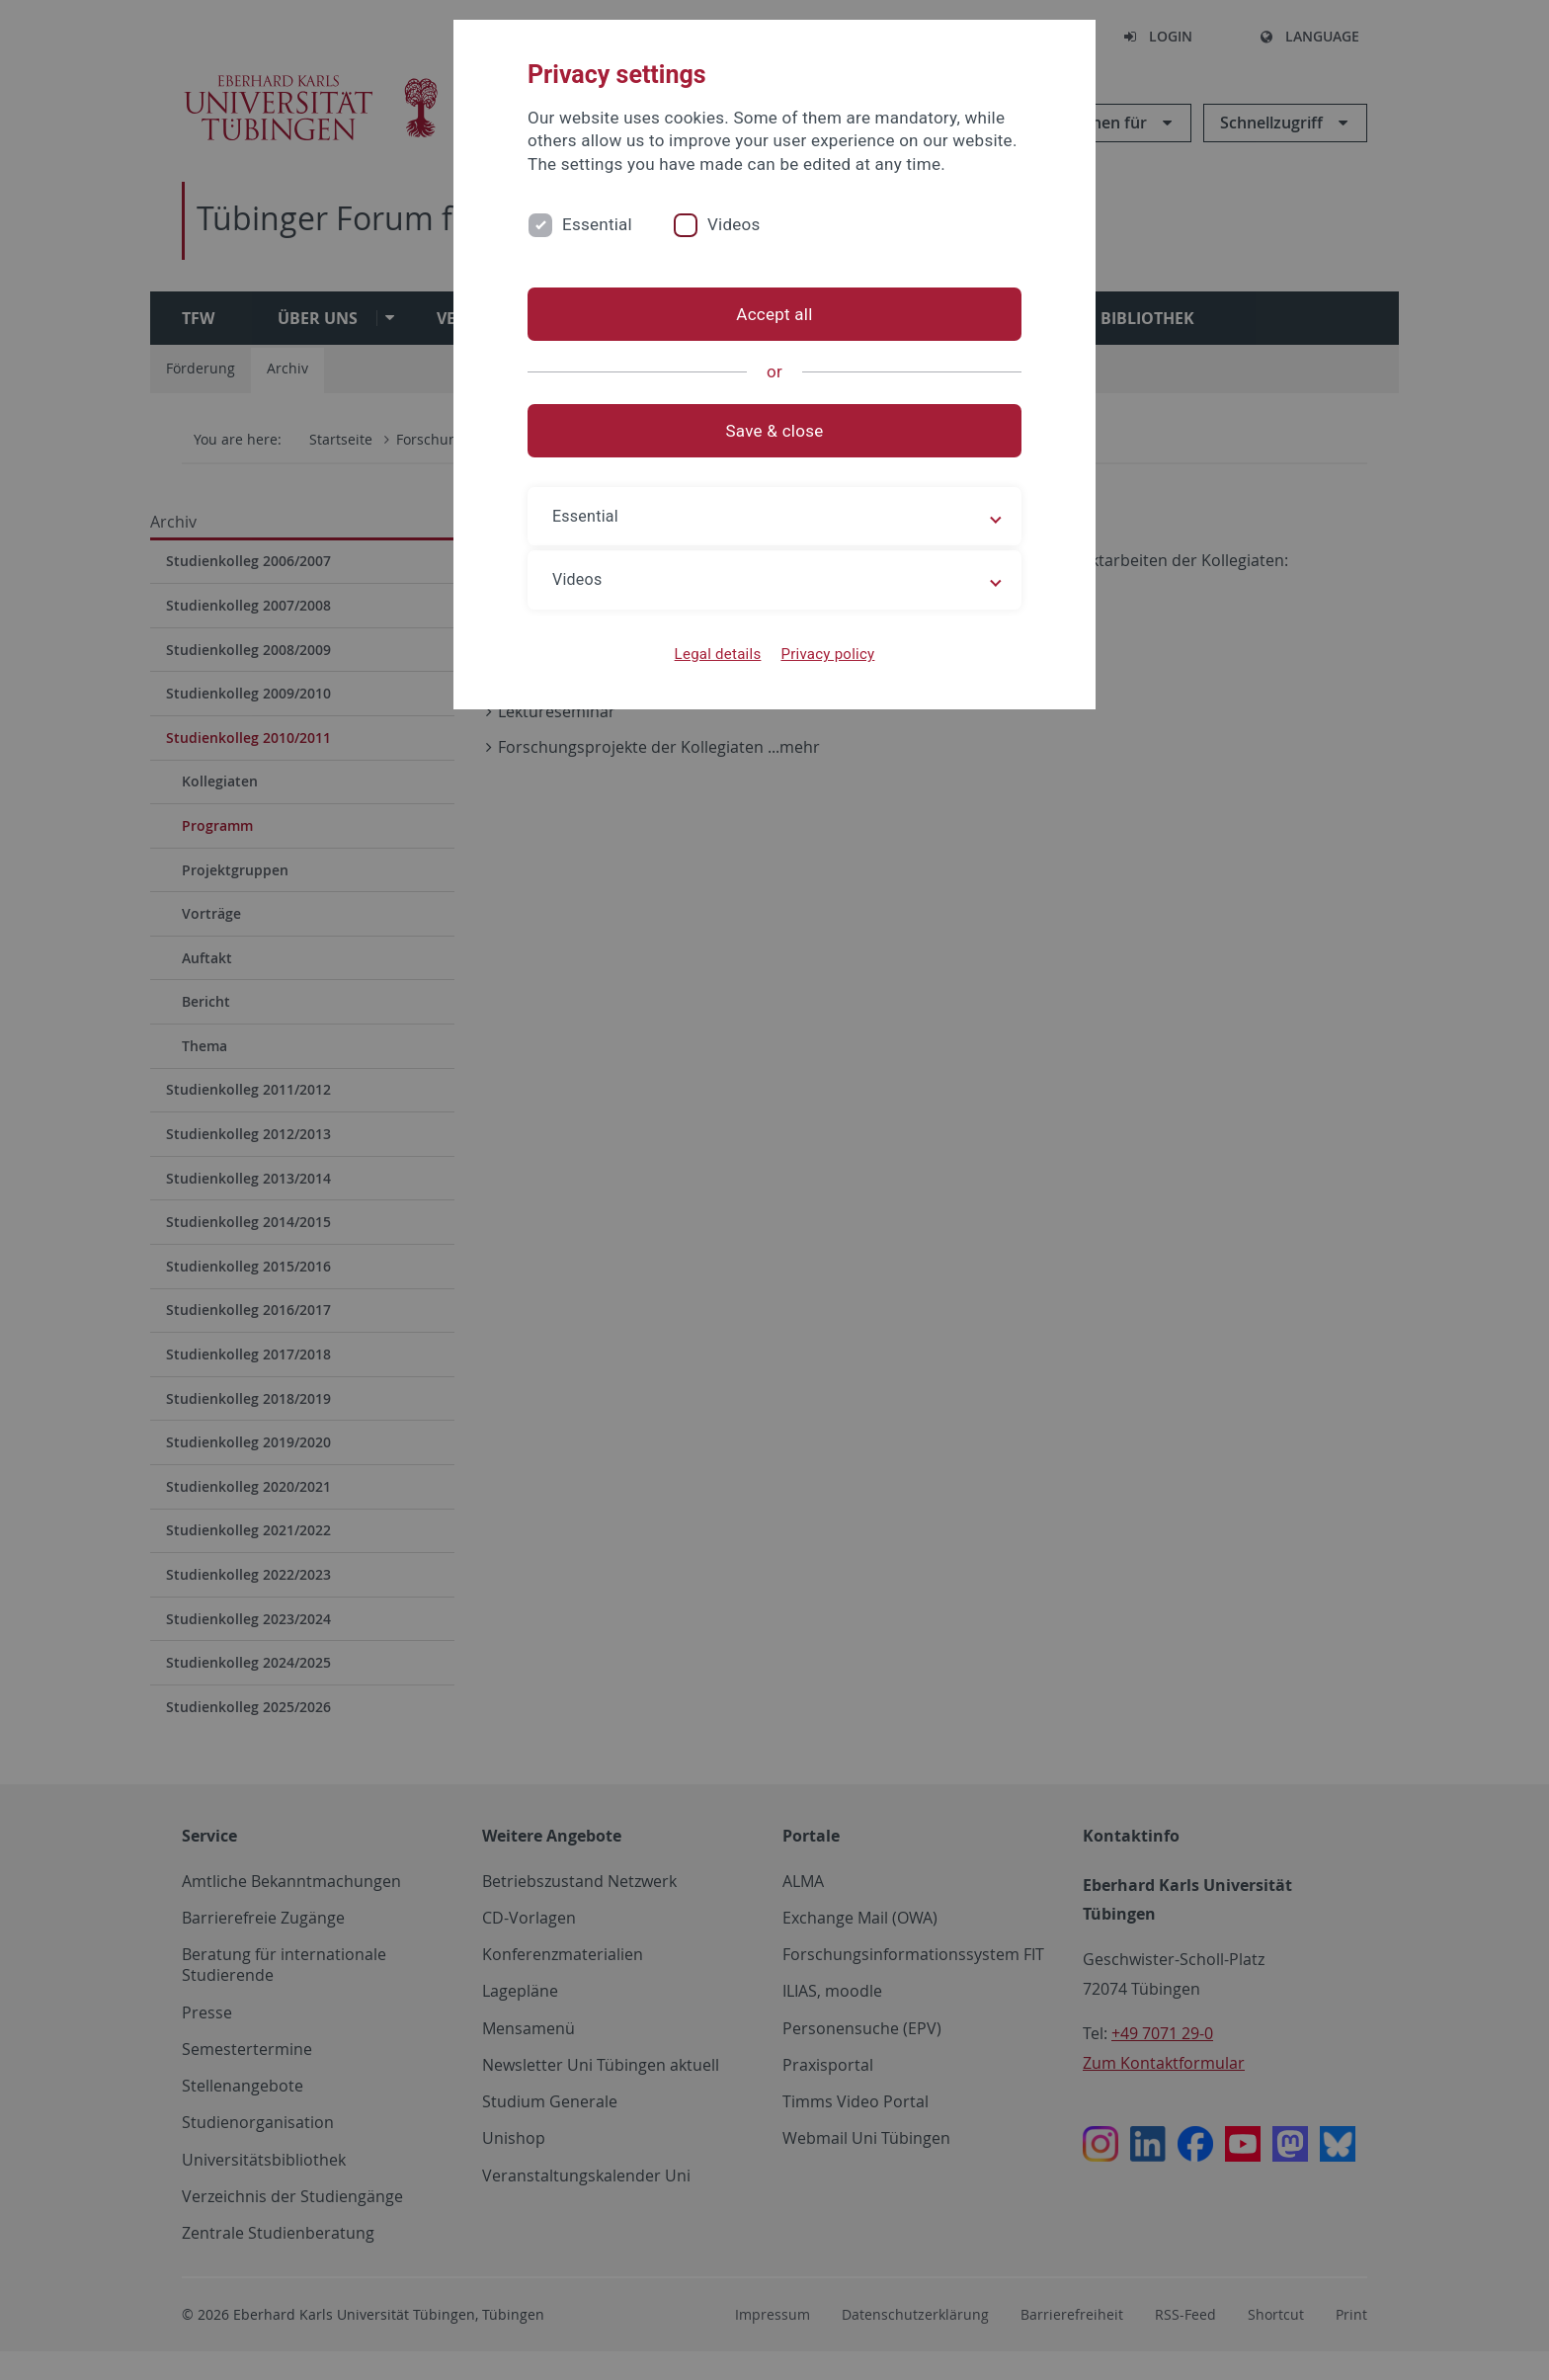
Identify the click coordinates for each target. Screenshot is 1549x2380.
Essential (597, 224)
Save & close (775, 431)
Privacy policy (827, 654)
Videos (734, 224)
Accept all (774, 314)
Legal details (718, 654)
